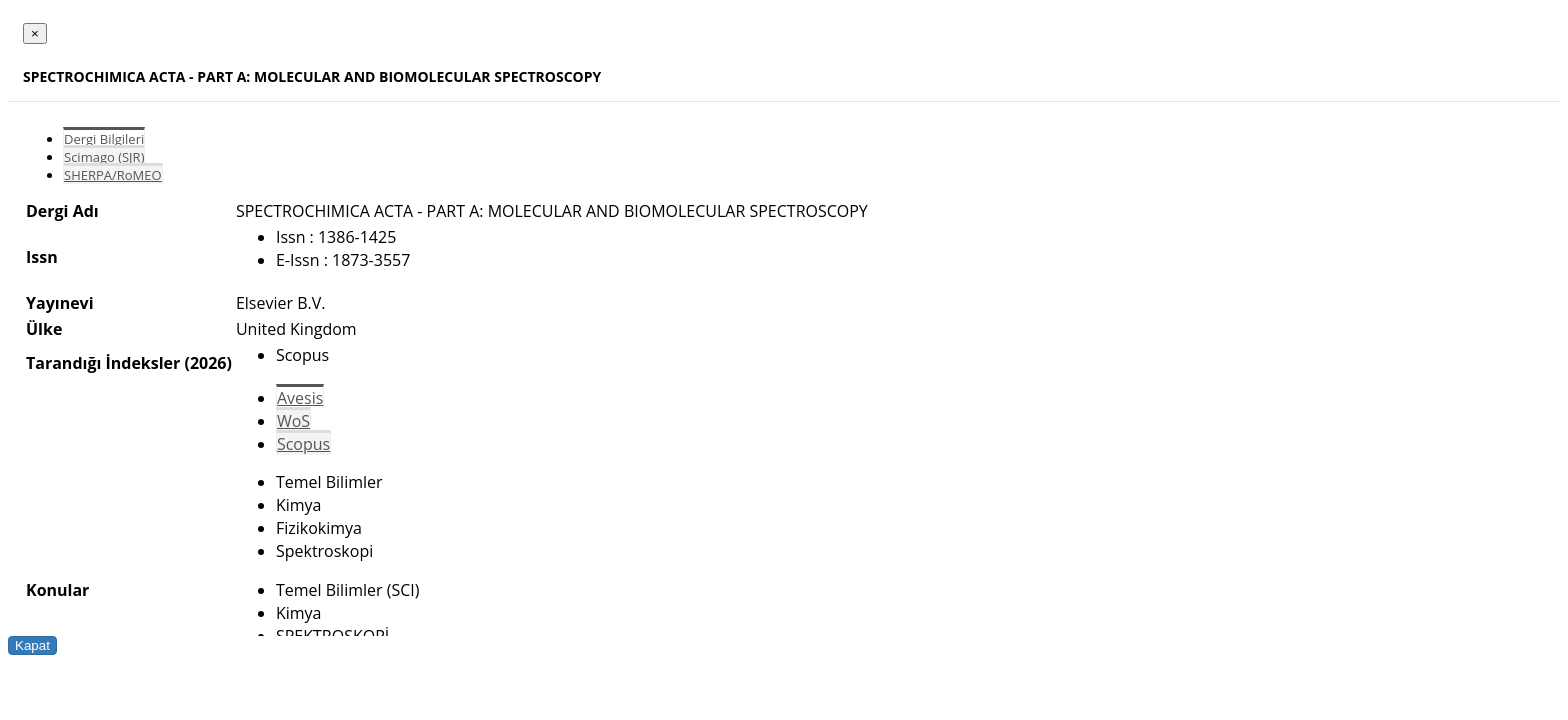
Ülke (44, 329)
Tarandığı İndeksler (103, 363)
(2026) (207, 363)
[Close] (35, 33)
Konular (57, 590)
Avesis (300, 398)
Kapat (32, 645)
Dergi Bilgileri (104, 139)
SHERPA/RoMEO (113, 175)
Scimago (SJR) (104, 157)
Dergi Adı (62, 211)
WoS (293, 421)
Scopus (303, 444)
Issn (42, 257)
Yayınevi (60, 303)
